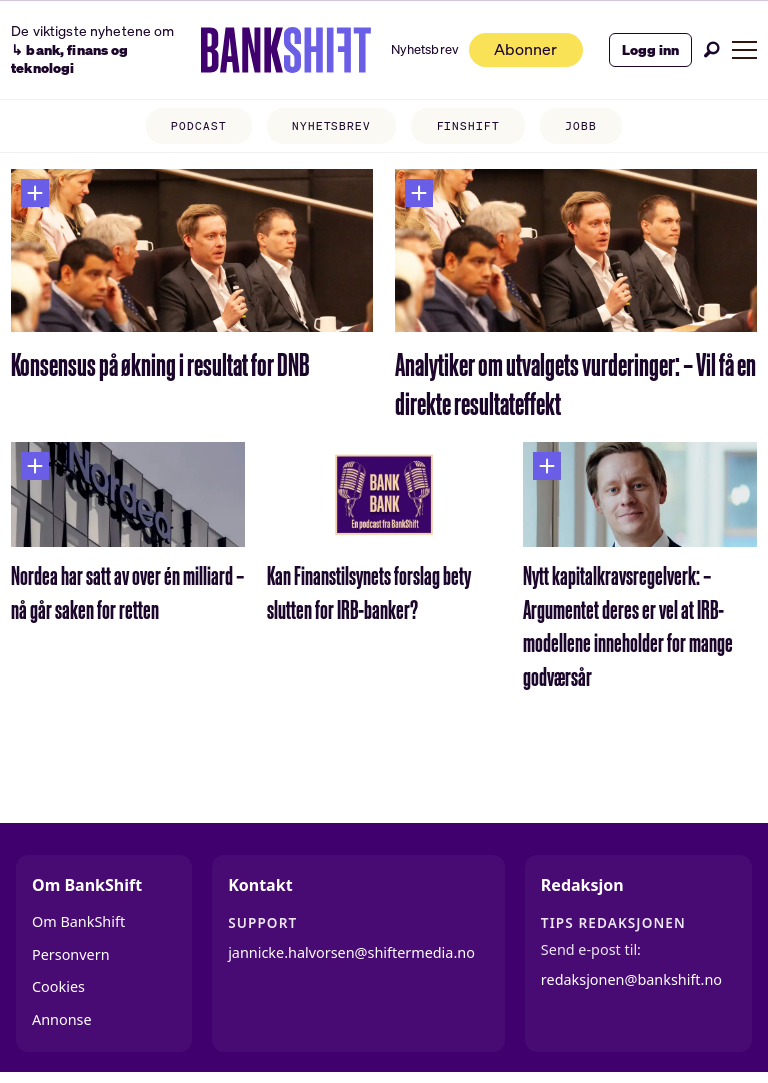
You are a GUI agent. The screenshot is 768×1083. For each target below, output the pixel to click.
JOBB (581, 126)
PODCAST (198, 126)
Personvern (71, 954)
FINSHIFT (468, 126)
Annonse (62, 1019)
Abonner (522, 49)
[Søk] (712, 49)
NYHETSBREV (331, 126)
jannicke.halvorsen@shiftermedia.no (351, 952)
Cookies (58, 986)
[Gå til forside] (281, 50)
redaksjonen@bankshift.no (631, 979)
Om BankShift (78, 921)
